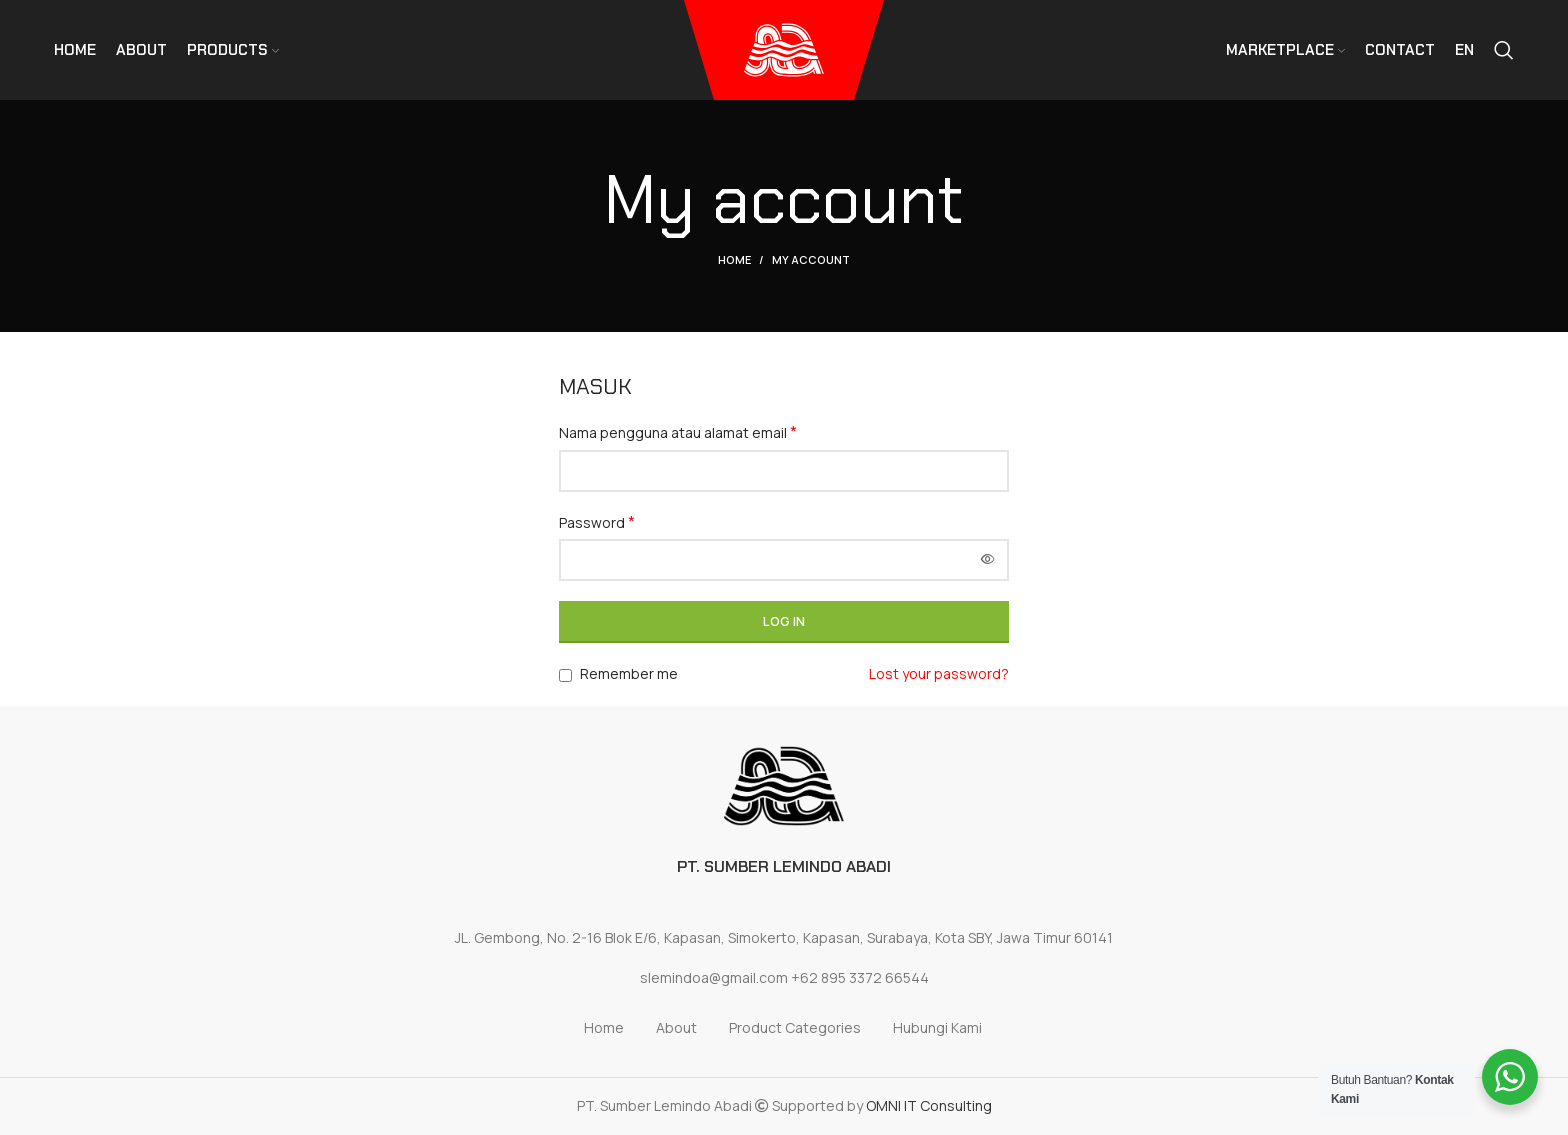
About (676, 1027)
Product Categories (795, 1027)
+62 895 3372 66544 (860, 977)
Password (597, 522)
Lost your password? (939, 673)
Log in (784, 621)
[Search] (1504, 50)
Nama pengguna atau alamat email (678, 432)
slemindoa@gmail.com (714, 977)
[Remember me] (565, 675)
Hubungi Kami (937, 1027)
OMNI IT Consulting (929, 1105)
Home (734, 259)
